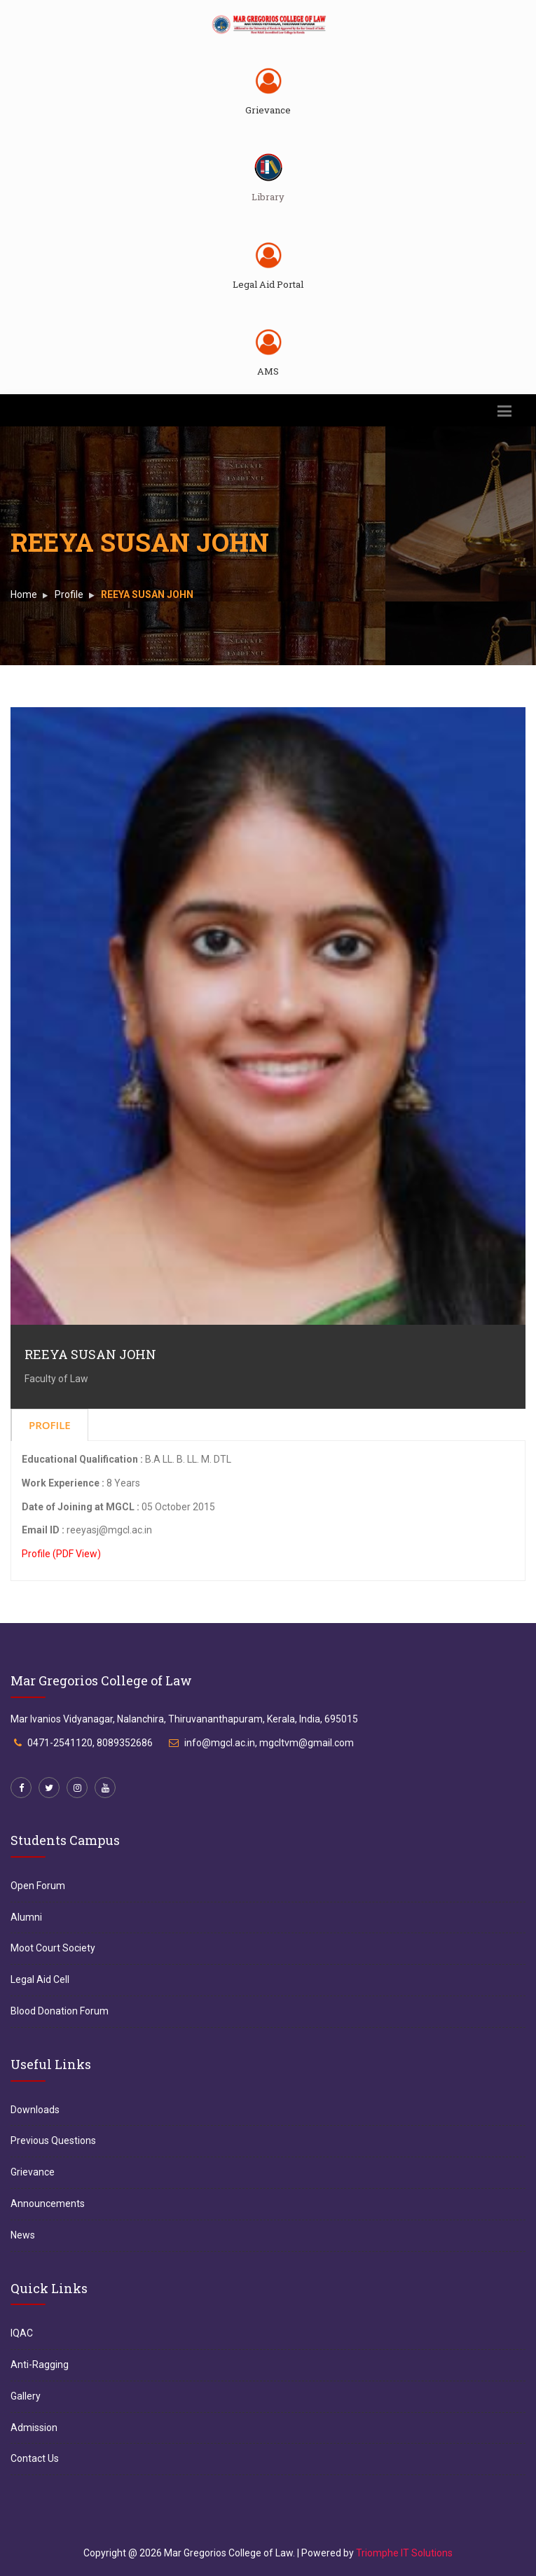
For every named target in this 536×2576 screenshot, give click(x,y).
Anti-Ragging (40, 2364)
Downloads (35, 2109)
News (23, 2235)
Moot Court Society (53, 1948)
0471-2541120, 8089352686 (90, 1742)
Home (24, 594)
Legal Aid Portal (268, 284)
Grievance (268, 110)
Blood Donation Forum (60, 2011)
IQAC (22, 2333)
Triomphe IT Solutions (404, 2552)
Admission (34, 2427)
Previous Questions (53, 2140)
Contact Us (35, 2458)
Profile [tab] (50, 1425)
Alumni (26, 1917)
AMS (268, 371)
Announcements (48, 2203)
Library (268, 196)
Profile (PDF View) (61, 1553)
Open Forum (38, 1885)
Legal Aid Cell (40, 1979)
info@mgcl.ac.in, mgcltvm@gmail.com (269, 1742)
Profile (69, 594)
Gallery (26, 2396)
